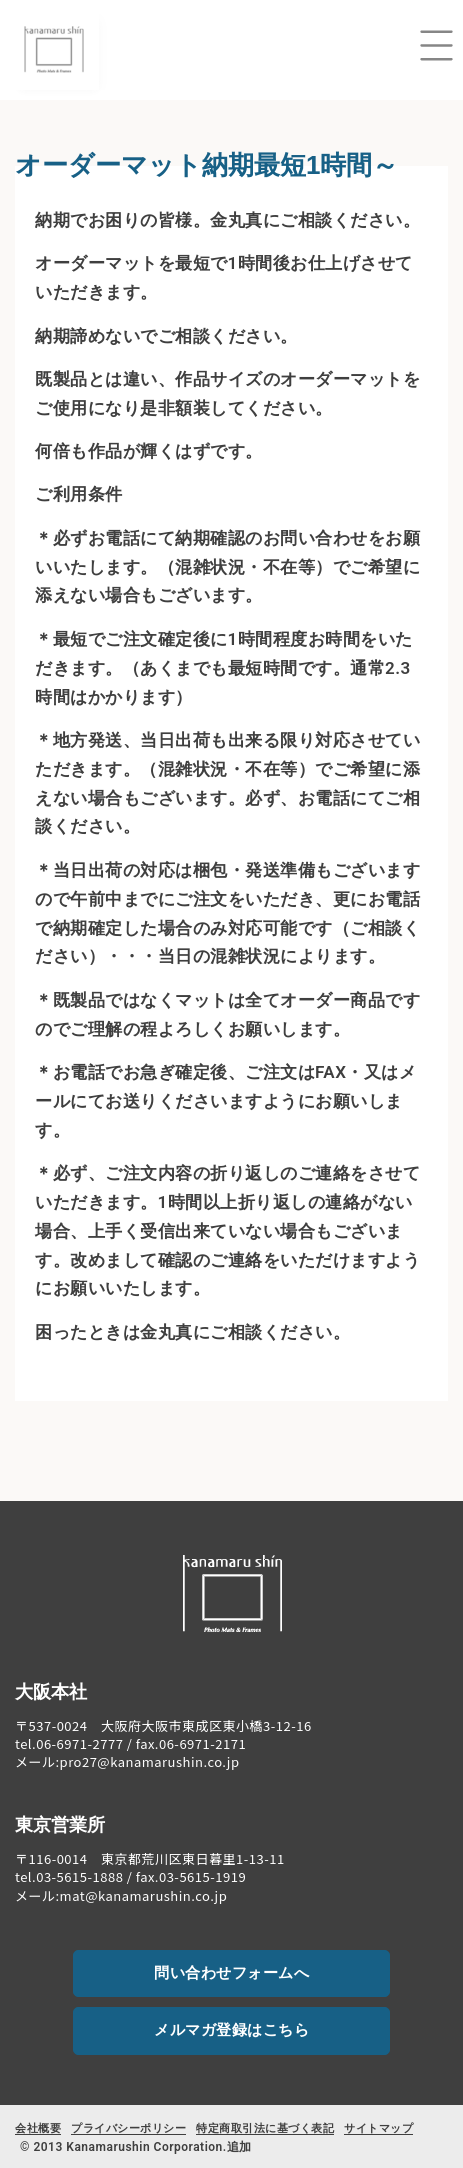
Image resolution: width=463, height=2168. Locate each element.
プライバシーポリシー (128, 2128)
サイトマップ (378, 2128)
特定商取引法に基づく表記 (265, 2128)
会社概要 (38, 2128)
